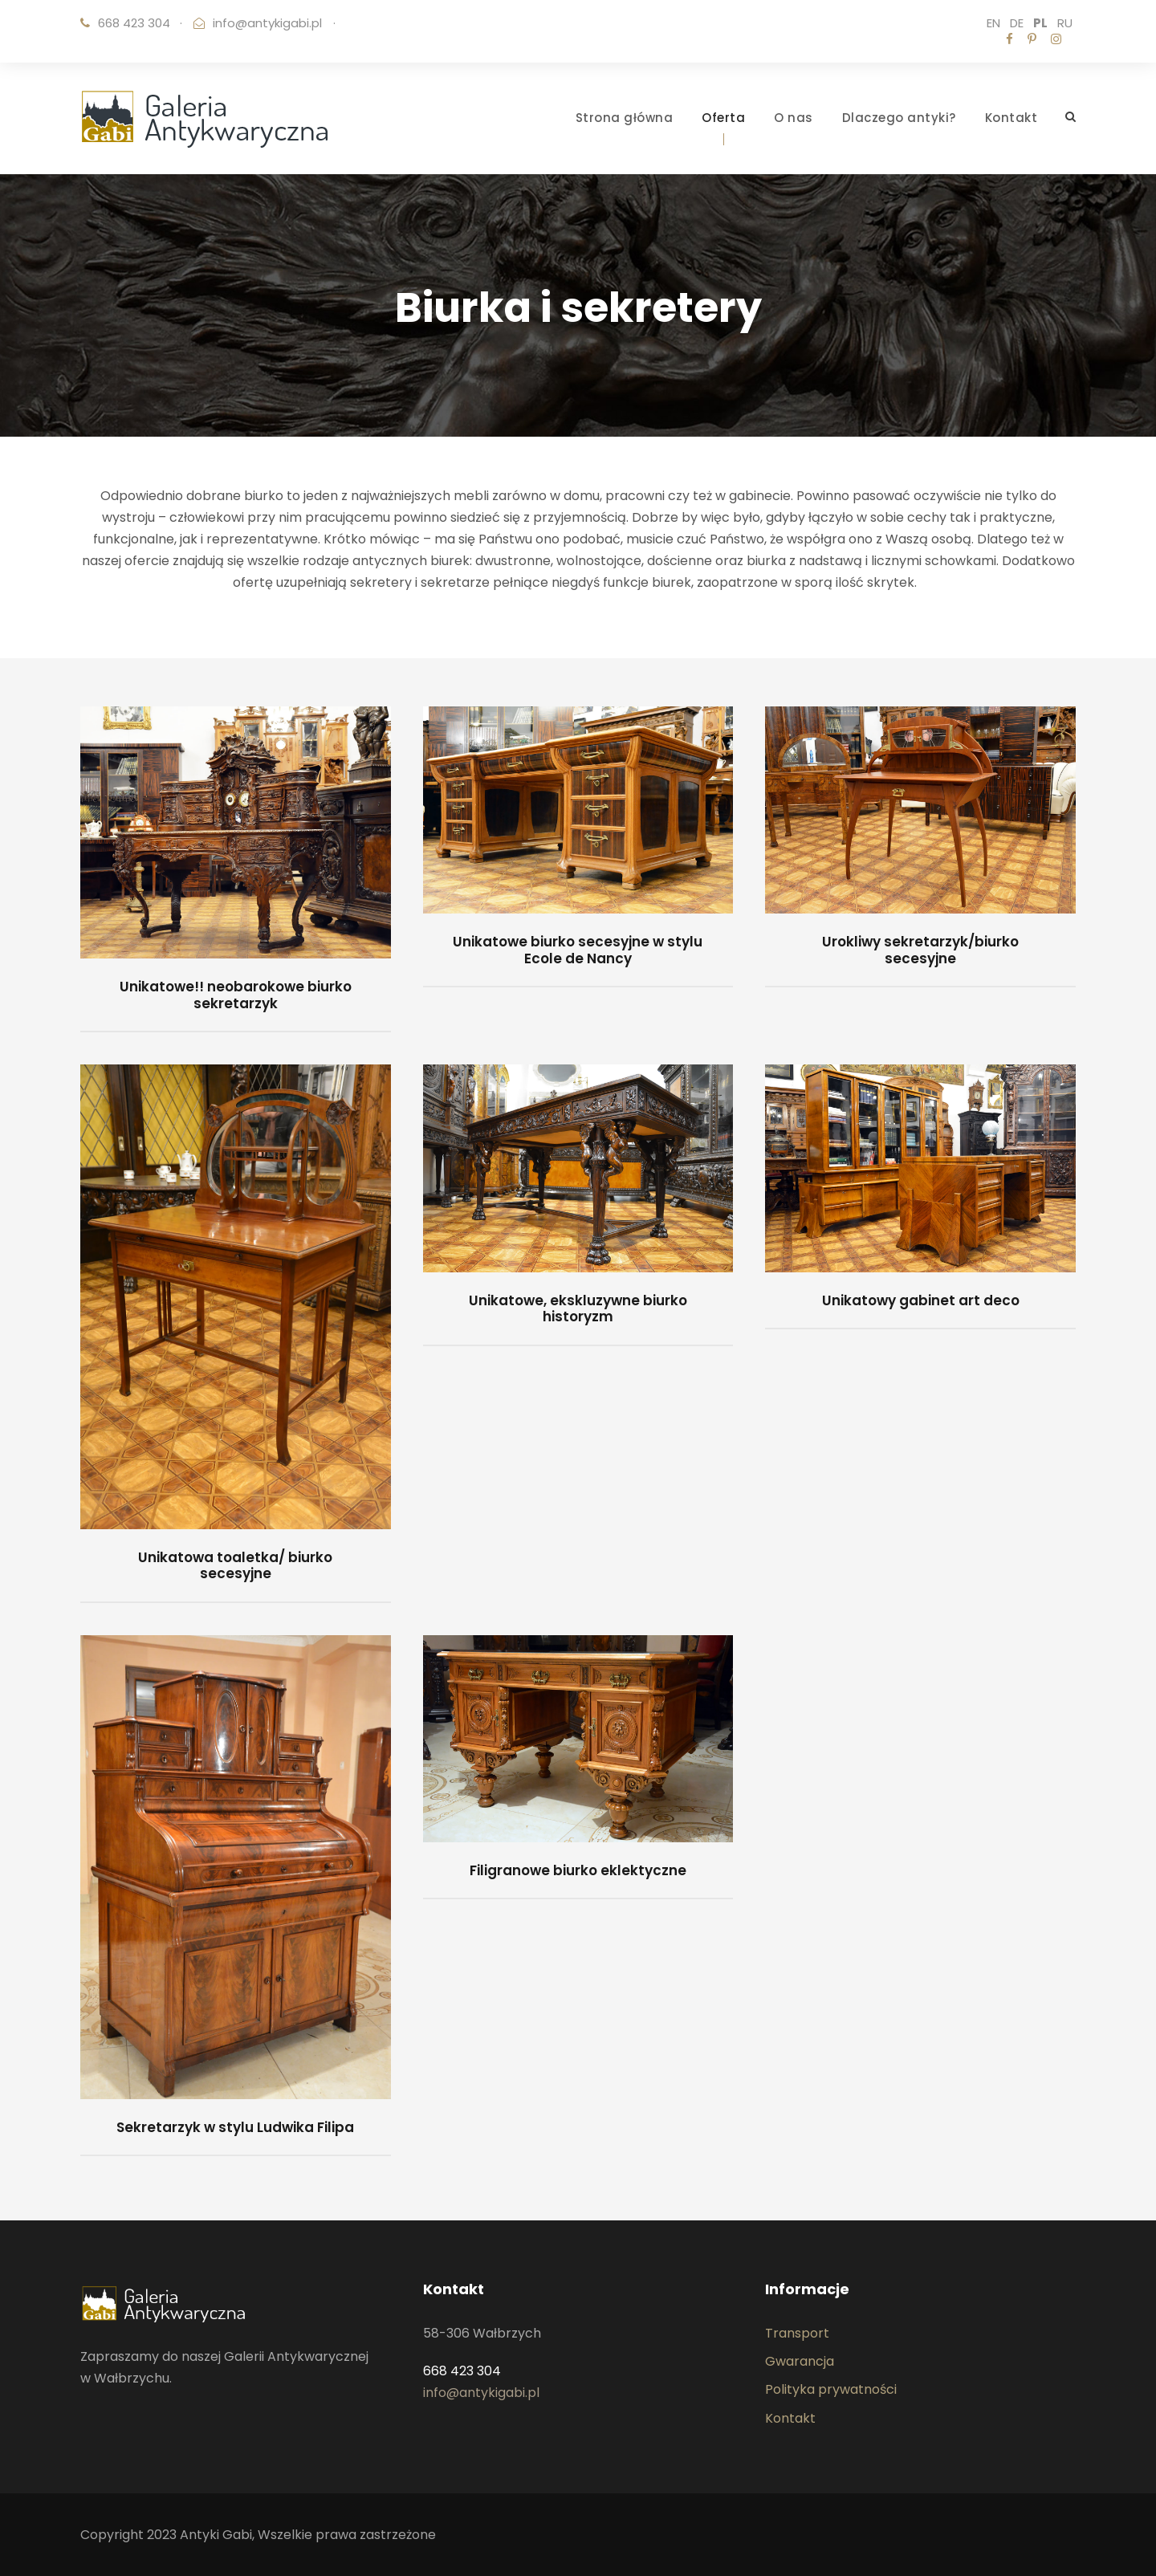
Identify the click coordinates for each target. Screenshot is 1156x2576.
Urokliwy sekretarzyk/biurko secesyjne (920, 949)
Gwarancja (799, 2361)
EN (993, 22)
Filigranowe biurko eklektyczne (578, 1870)
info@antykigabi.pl (267, 22)
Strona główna (625, 117)
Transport (797, 2333)
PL (1040, 22)
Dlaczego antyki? (899, 117)
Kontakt (1011, 117)
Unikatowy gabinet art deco (921, 1300)
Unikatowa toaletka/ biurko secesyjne (235, 1565)
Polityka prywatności (831, 2389)
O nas (793, 117)
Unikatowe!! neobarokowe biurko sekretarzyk (236, 994)
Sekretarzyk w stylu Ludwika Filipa (235, 2127)
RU (1065, 22)
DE (1017, 22)
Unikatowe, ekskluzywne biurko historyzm (578, 1308)
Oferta (723, 117)
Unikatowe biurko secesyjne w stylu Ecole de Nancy (577, 949)
